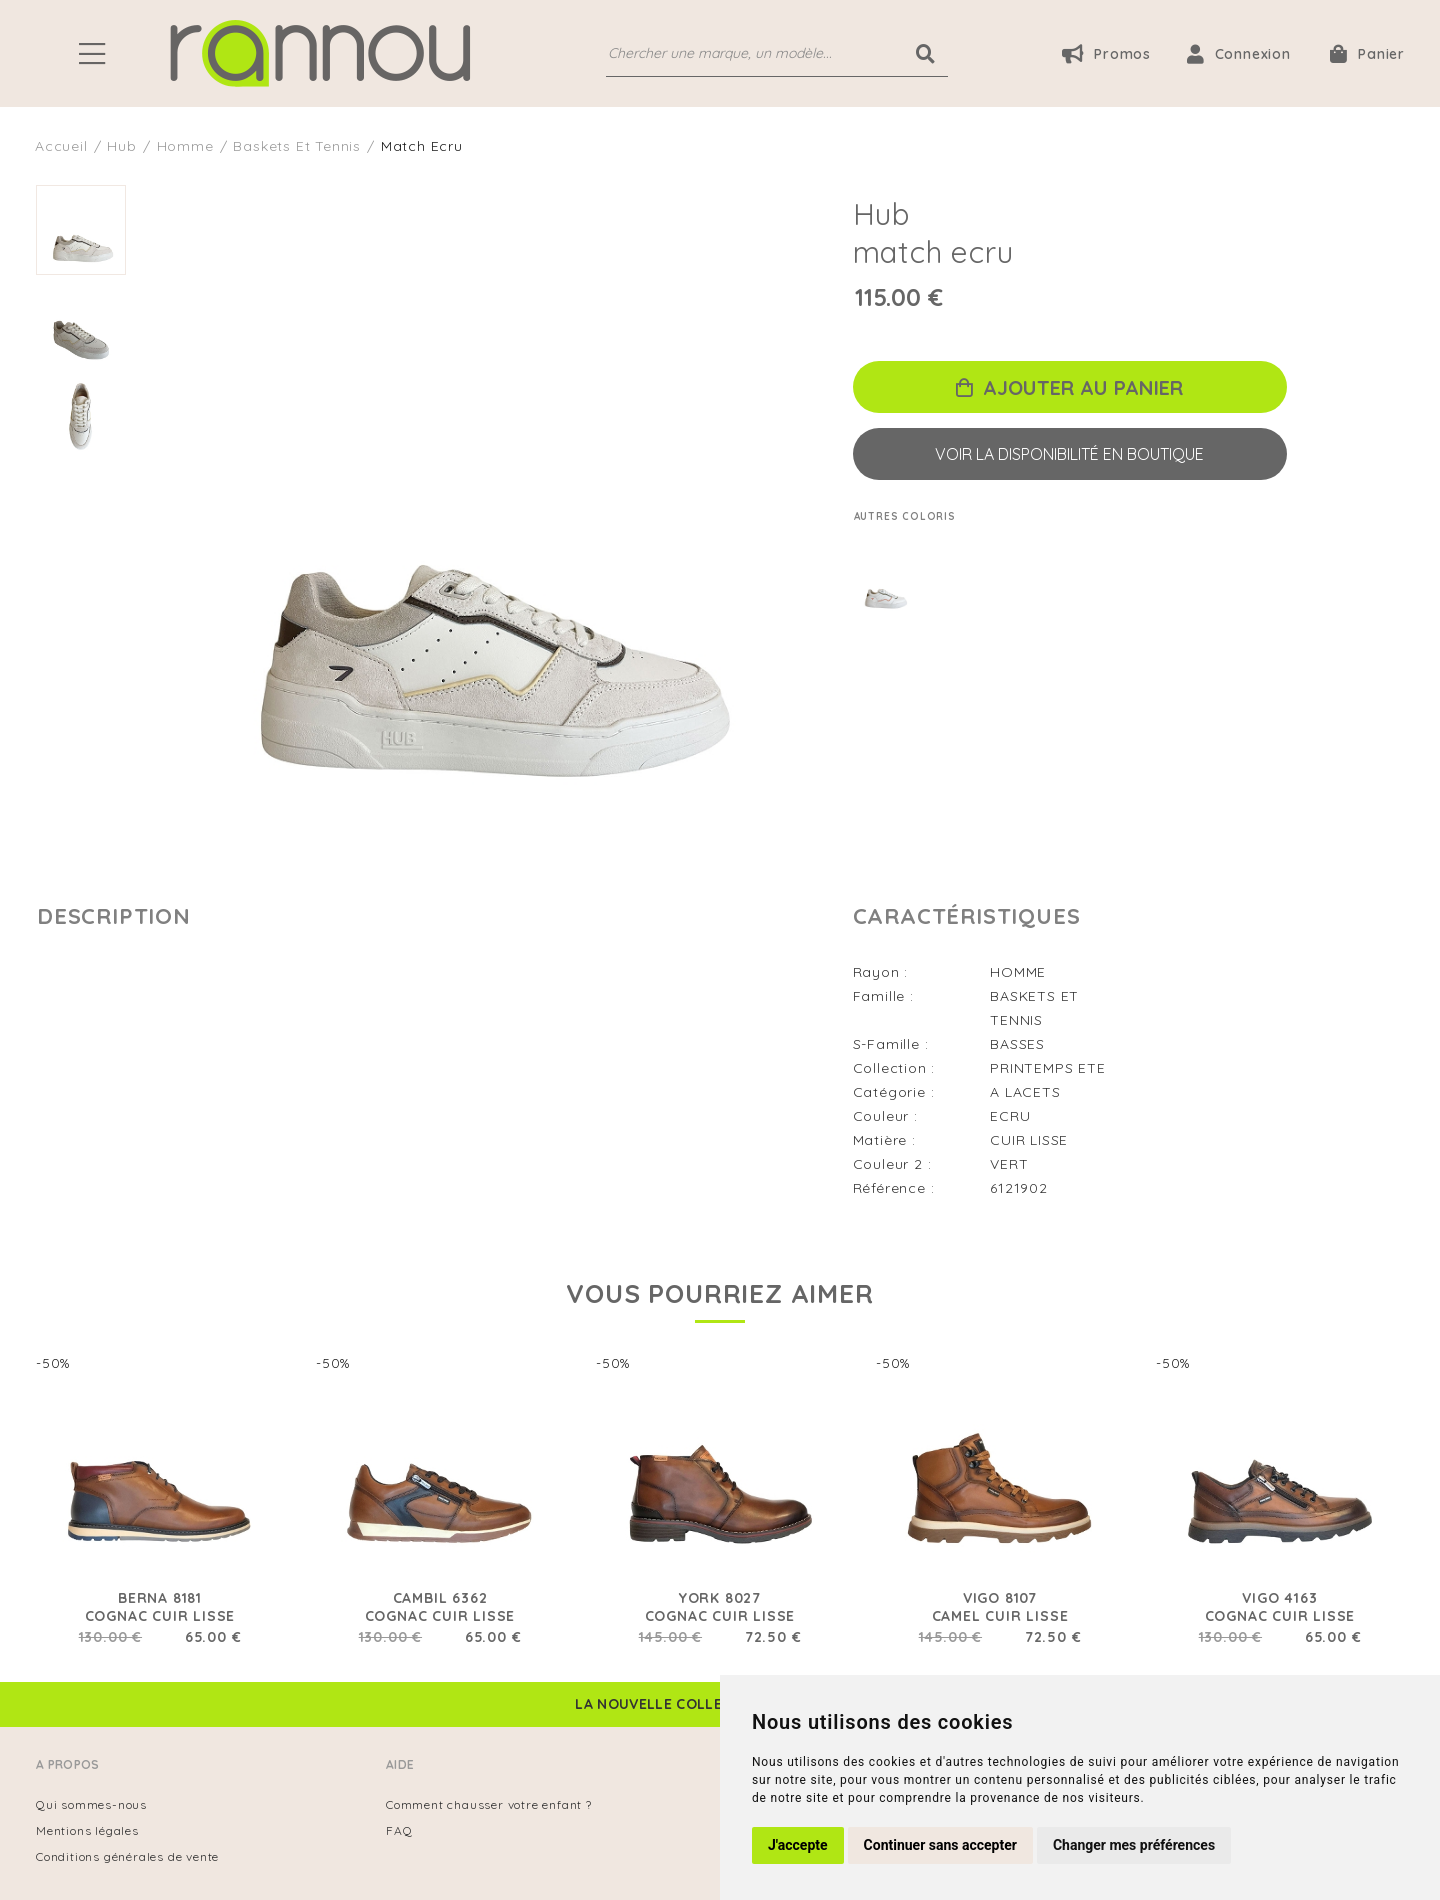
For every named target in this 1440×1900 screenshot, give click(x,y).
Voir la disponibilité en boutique (1069, 454)
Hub (121, 146)
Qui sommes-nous (91, 1804)
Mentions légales (87, 1830)
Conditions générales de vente (127, 1856)
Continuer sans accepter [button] (940, 1845)
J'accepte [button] (798, 1845)
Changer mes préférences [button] (1134, 1845)
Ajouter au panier (1069, 387)
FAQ (399, 1830)
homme (185, 146)
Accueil (61, 146)
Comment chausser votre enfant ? (489, 1804)
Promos (1106, 53)
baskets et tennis (297, 146)
